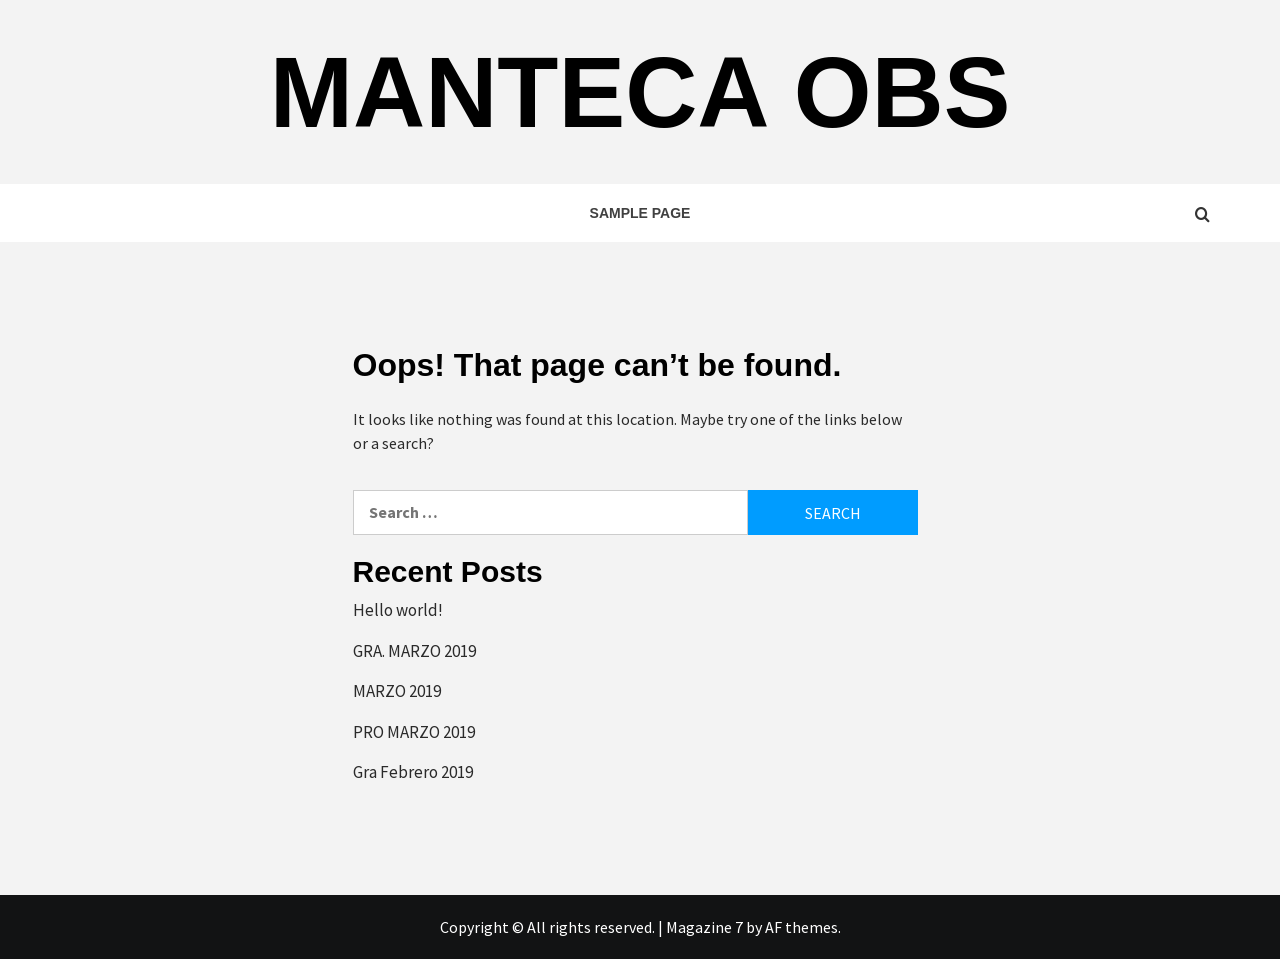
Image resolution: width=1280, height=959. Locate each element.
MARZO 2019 (397, 691)
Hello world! (398, 610)
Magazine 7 (704, 927)
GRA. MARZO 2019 (414, 651)
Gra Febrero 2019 (413, 772)
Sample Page (640, 213)
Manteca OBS (640, 92)
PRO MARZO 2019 (414, 732)
